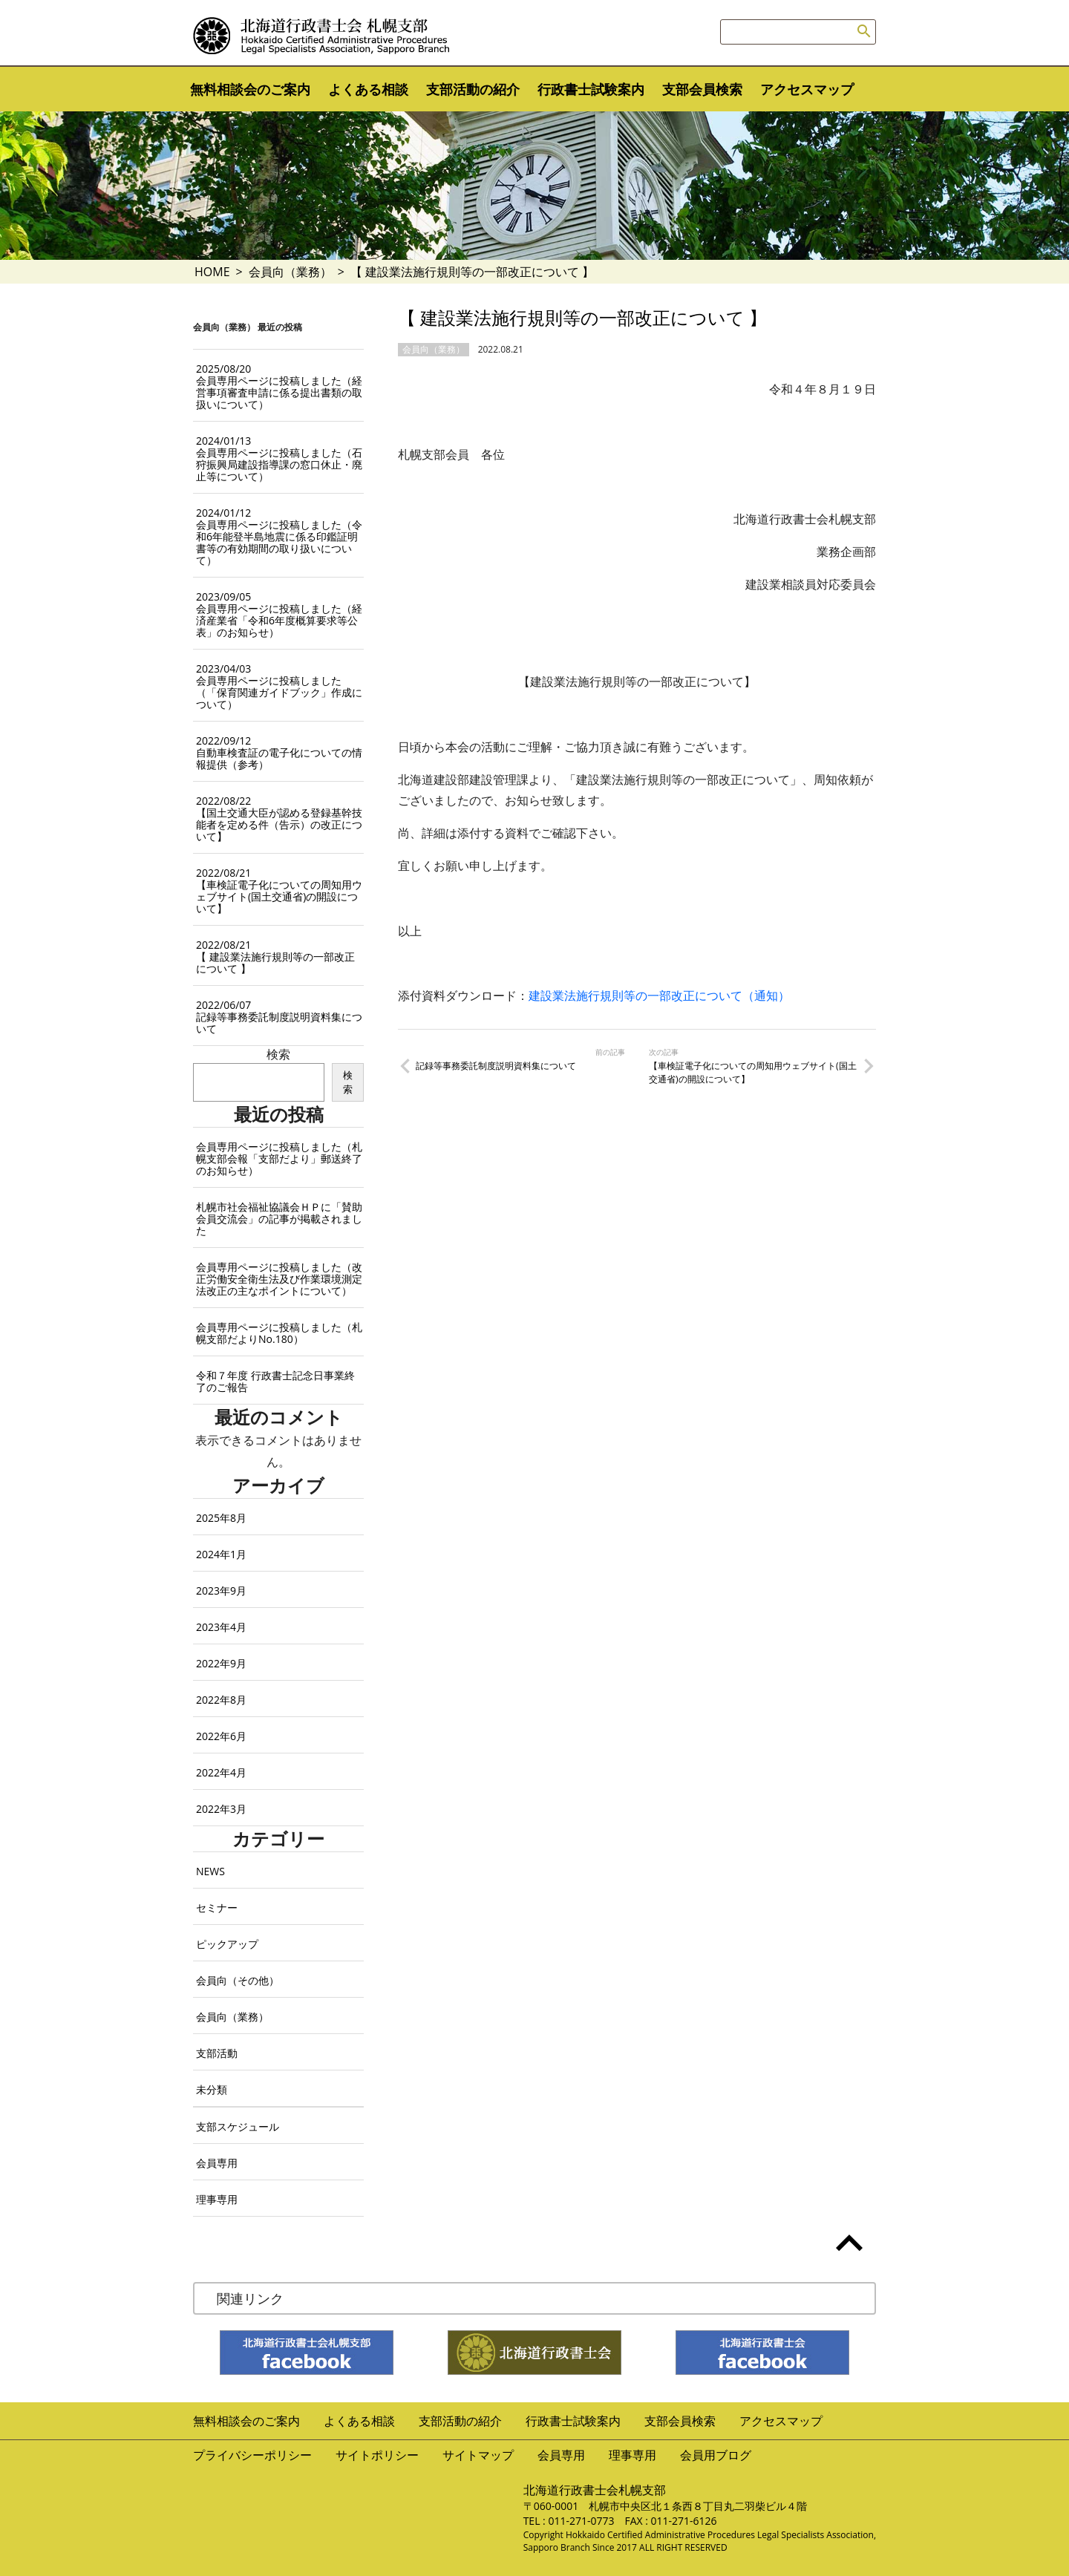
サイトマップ (478, 2455)
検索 (278, 1054)
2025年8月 (221, 1518)
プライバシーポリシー (252, 2455)
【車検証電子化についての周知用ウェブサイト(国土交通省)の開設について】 (753, 1072)
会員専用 (217, 2163)
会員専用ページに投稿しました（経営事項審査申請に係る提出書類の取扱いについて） (279, 386)
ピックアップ (227, 1944)
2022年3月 (221, 1809)
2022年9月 (221, 1663)
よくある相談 (368, 89)
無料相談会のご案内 (250, 89)
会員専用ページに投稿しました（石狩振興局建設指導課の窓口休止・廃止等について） (279, 458)
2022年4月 (221, 1772)
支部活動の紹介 (473, 89)
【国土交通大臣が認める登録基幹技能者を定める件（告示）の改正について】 (279, 818)
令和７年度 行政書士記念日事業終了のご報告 (275, 1381)
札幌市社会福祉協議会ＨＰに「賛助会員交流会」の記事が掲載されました (279, 1219)
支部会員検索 (702, 89)
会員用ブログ (715, 2455)
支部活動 (217, 2053)
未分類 (211, 2089)
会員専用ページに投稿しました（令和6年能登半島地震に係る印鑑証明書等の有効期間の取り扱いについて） (279, 536)
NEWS (210, 1871)
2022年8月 (221, 1700)
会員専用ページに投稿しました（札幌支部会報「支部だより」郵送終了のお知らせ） (279, 1158)
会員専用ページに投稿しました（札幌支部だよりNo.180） (279, 1333)
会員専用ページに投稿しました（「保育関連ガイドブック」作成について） (279, 686)
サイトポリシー (377, 2455)
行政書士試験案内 (590, 89)
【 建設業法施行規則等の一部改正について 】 (275, 956)
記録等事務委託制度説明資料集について (496, 1065)
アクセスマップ (807, 89)
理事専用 (217, 2199)
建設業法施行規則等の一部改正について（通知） (659, 995)
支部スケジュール (237, 2126)
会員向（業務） (290, 272)
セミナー (217, 1907)
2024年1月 (221, 1554)
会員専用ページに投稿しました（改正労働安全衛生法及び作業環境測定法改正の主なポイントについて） (279, 1279)
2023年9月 (221, 1590)
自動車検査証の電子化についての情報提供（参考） (279, 752)
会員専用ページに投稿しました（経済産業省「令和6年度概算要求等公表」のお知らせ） (279, 614)
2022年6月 (221, 1736)
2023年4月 (221, 1627)
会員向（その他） (237, 1980)
